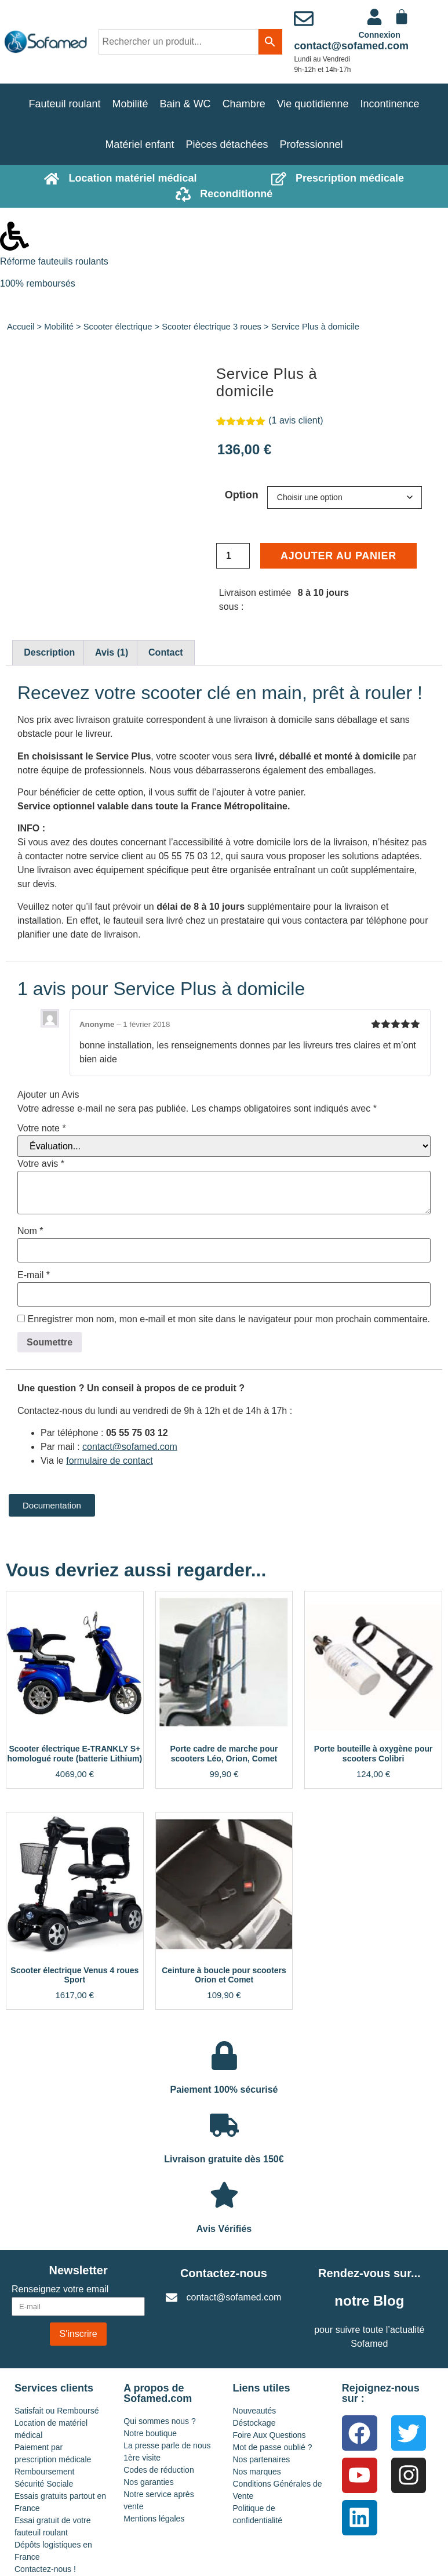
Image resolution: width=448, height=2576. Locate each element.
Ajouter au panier (338, 556)
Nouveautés (254, 2410)
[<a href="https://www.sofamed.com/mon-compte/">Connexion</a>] (374, 17)
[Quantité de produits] (233, 556)
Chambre (244, 104)
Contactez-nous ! (45, 2569)
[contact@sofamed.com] (304, 18)
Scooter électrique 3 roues (211, 326)
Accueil (20, 326)
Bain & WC (185, 104)
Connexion (379, 34)
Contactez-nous (223, 2273)
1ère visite (142, 2457)
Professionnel (311, 144)
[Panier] (402, 17)
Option (241, 495)
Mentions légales (153, 2518)
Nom (30, 1231)
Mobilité (130, 104)
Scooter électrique (117, 326)
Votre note (41, 1128)
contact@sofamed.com (351, 46)
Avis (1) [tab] (111, 652)
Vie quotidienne (313, 104)
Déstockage (254, 2422)
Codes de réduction (158, 2469)
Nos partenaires (261, 2459)
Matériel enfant (139, 144)
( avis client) (295, 420)
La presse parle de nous (166, 2445)
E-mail (33, 1275)
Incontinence (389, 104)
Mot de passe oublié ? (272, 2447)
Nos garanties (148, 2482)
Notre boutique (150, 2433)
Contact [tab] (165, 652)
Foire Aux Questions (269, 2435)
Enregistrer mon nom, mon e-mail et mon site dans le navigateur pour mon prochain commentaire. (228, 1319)
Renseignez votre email (60, 2289)
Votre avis (40, 1163)
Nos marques (257, 2471)
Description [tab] (49, 652)
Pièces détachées (226, 144)
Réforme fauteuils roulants (54, 261)
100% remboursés (37, 283)
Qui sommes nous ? (159, 2421)
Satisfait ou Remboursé (56, 2410)
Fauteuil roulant (64, 104)
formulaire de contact (109, 1461)
